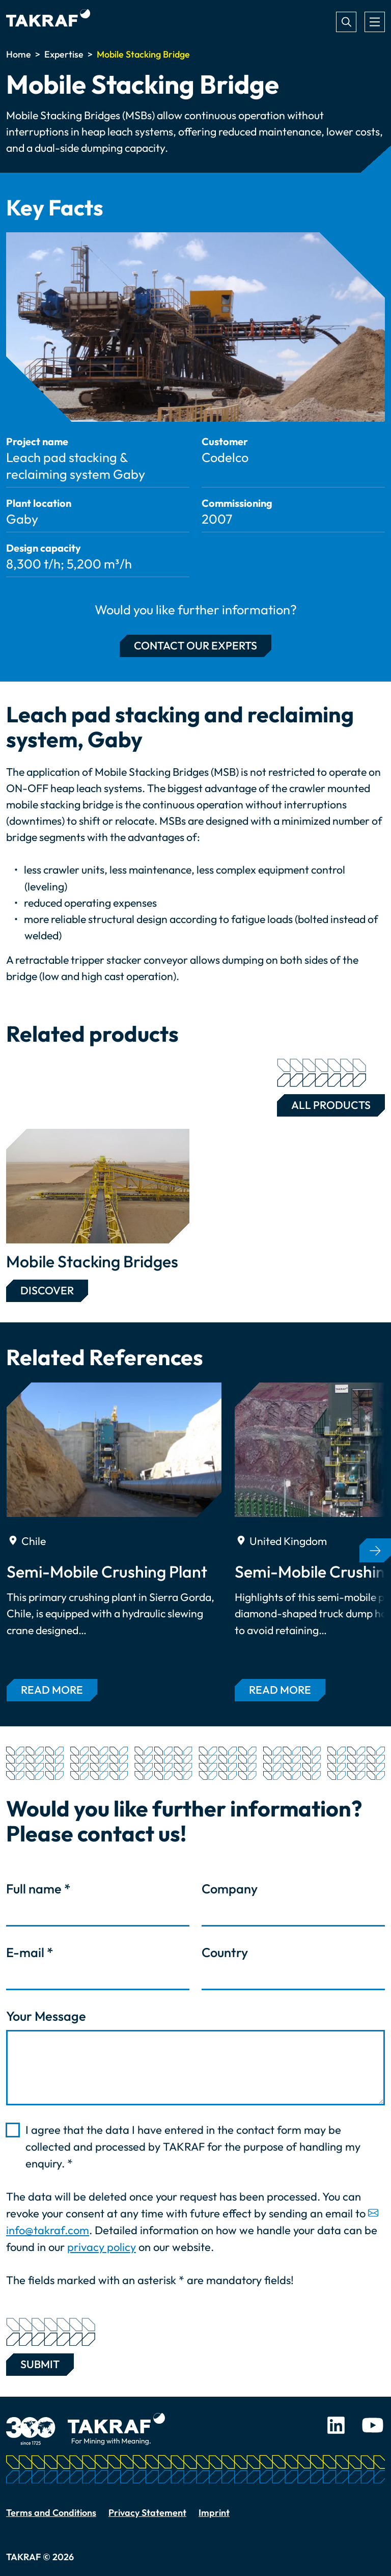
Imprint (214, 2512)
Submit (40, 2362)
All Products (324, 1103)
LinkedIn (336, 2425)
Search (346, 22)
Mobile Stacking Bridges (92, 1261)
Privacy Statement (147, 2512)
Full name (38, 1889)
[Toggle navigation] (375, 22)
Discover (47, 1290)
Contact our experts (195, 646)
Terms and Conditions (51, 2512)
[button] (375, 1550)
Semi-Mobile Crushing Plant (107, 1571)
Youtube (372, 2425)
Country (225, 1952)
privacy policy (101, 2247)
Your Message (46, 2016)
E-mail (29, 1952)
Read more (52, 1690)
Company (230, 1889)
